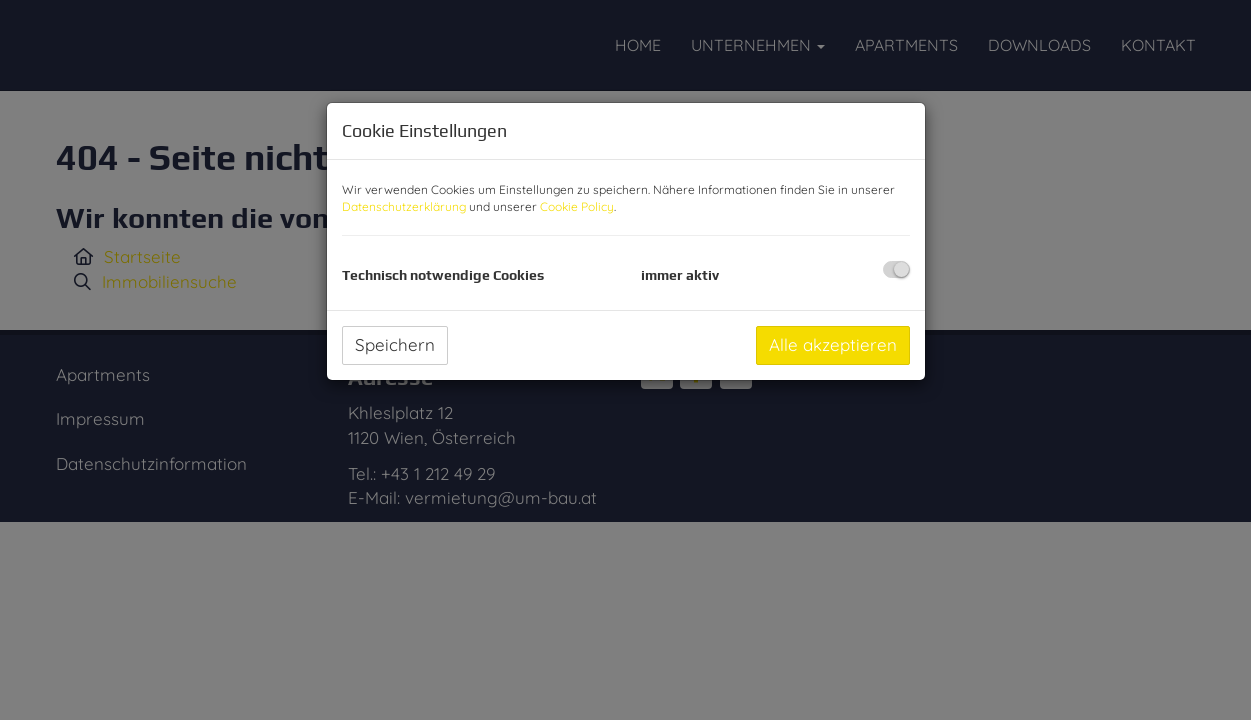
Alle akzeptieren (833, 344)
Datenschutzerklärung (404, 206)
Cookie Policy (577, 206)
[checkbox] (896, 269)
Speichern (395, 344)
